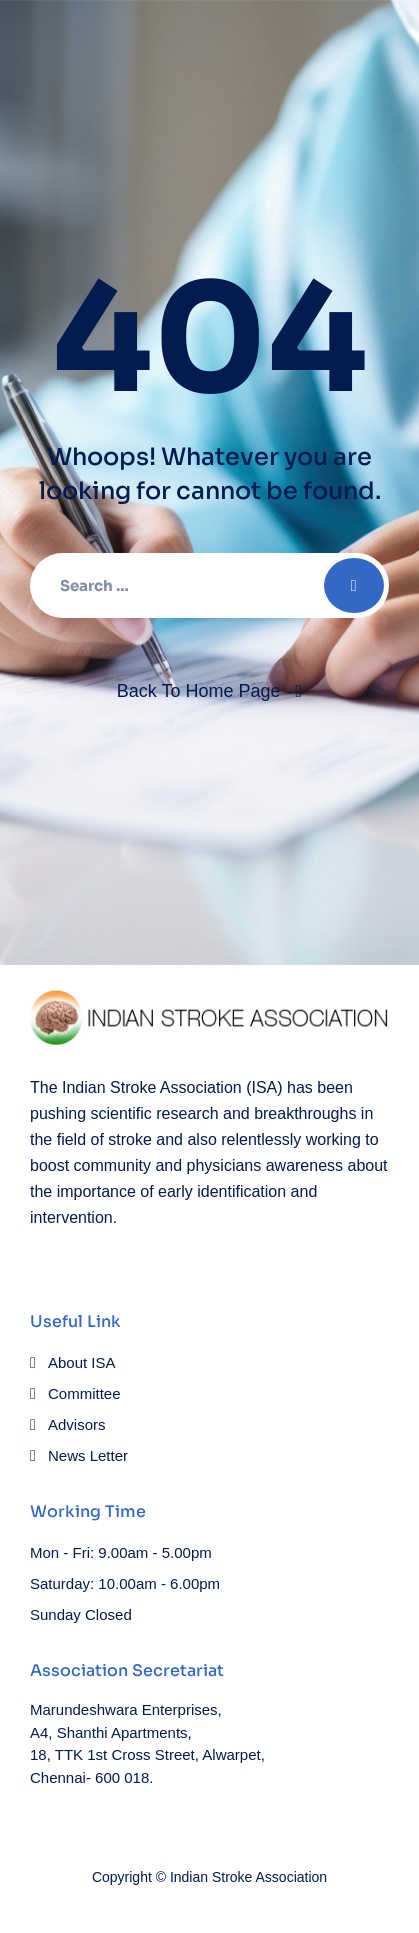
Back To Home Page (199, 691)
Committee (84, 1393)
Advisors (77, 1424)
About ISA (82, 1362)
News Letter (88, 1455)
